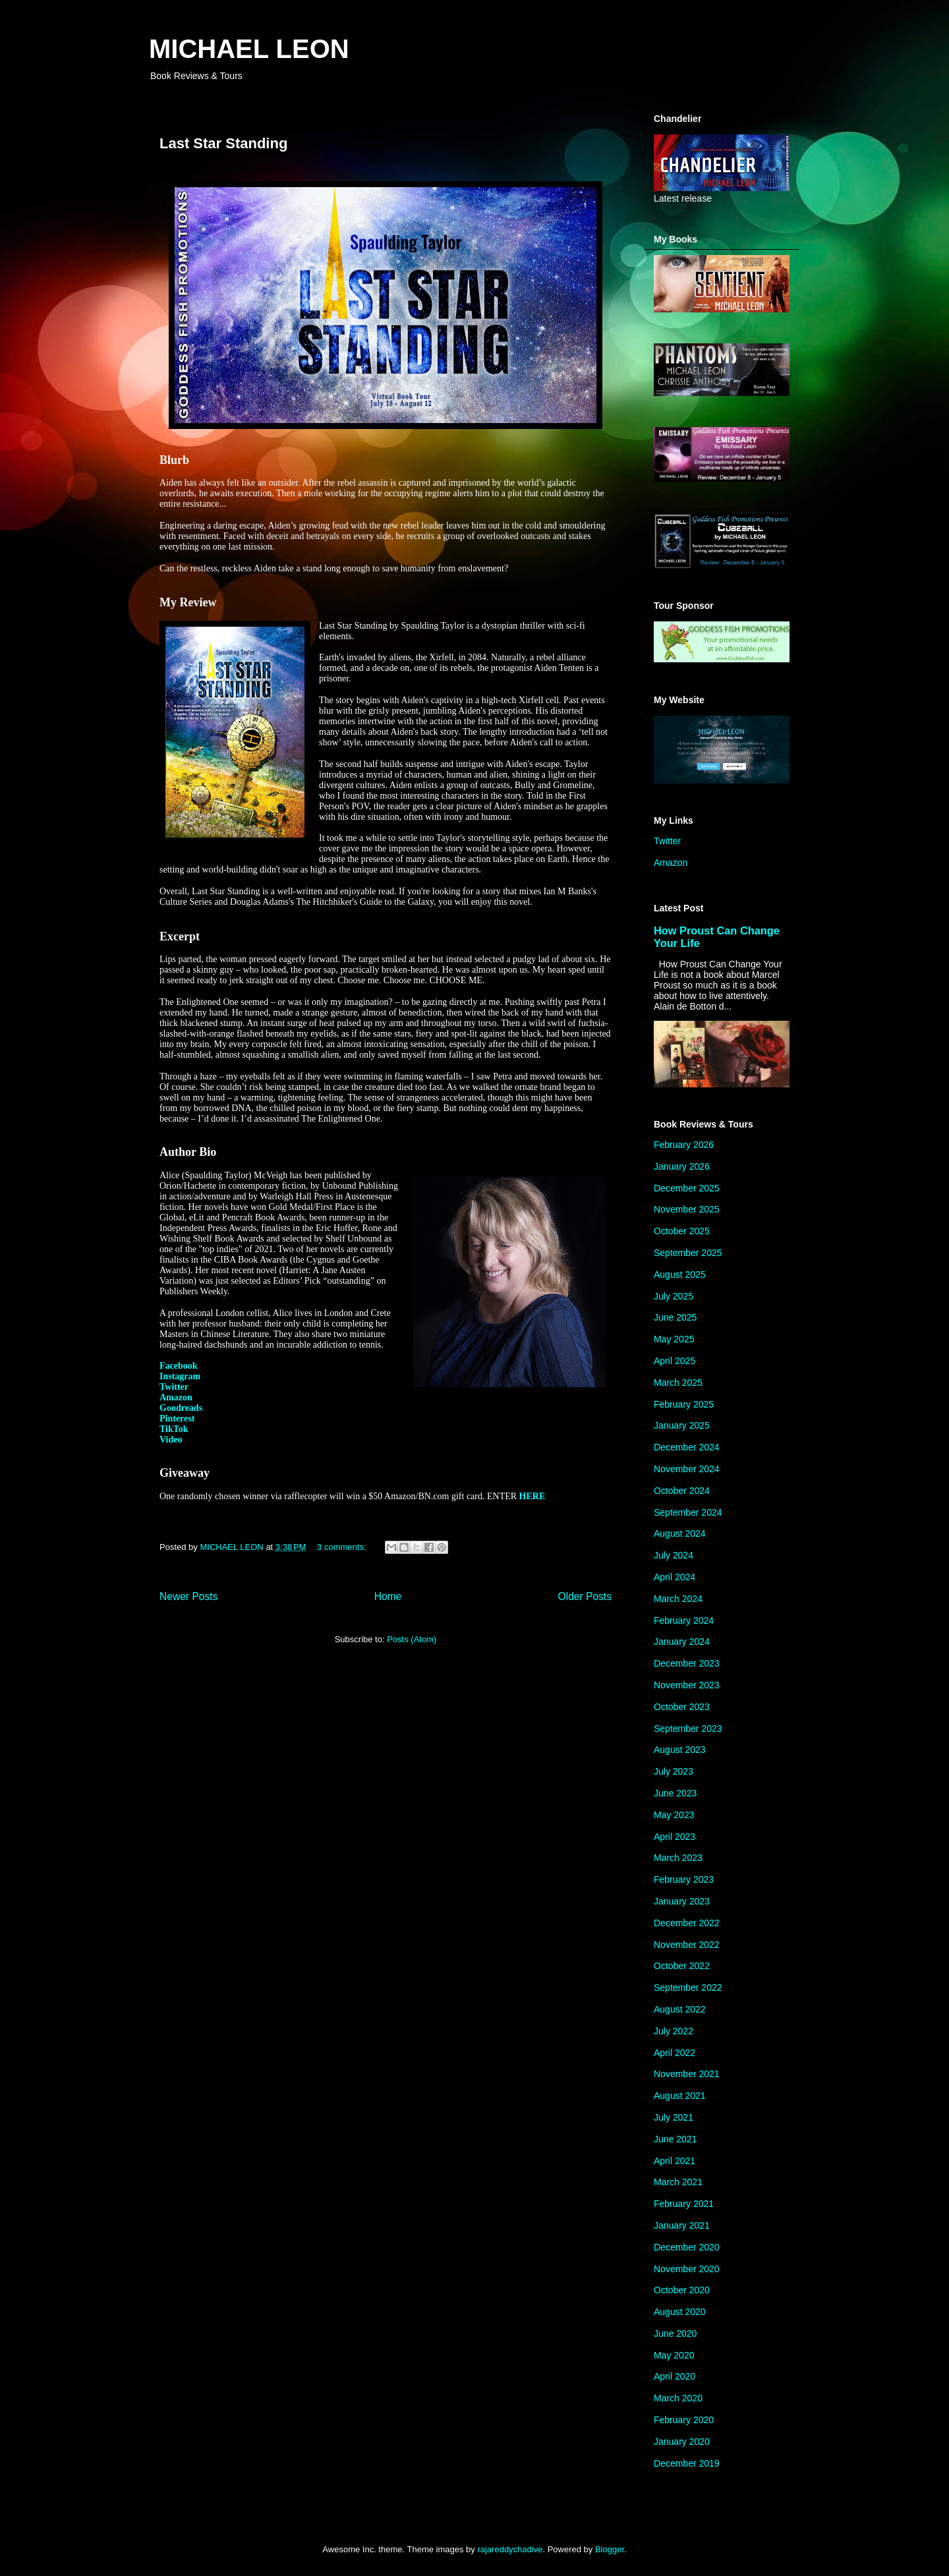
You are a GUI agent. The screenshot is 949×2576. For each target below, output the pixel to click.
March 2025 (678, 1382)
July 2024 (673, 1555)
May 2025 (674, 1339)
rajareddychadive (509, 2549)
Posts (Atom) (411, 1639)
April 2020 (674, 2376)
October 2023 (682, 1707)
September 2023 (688, 1728)
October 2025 (682, 1231)
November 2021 (687, 2074)
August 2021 (680, 2095)
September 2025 (688, 1252)
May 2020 (674, 2355)
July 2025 (673, 1296)
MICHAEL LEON (249, 48)
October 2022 (682, 1966)
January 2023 (682, 1901)
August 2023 (680, 1749)
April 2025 (674, 1361)
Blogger (609, 2549)
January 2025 (682, 1425)
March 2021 (678, 2182)
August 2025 (680, 1274)
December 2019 (687, 2463)
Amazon (670, 862)
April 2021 (674, 2161)
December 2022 (687, 1923)
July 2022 (673, 2031)
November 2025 (687, 1209)
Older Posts (585, 1596)
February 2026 (684, 1144)
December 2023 (687, 1663)
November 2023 (687, 1685)
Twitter (667, 841)
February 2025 (684, 1404)
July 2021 (673, 2117)
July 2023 (673, 1771)
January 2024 (682, 1641)
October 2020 (682, 2290)
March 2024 (678, 1598)
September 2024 (688, 1512)
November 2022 (687, 1944)
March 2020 (678, 2398)
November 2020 (687, 2269)
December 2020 (687, 2247)
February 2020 (684, 2420)
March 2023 (678, 1857)
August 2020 (680, 2311)
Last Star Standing (223, 143)
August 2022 (680, 2009)
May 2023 (674, 1815)
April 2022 (674, 2052)
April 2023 (674, 1836)
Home (388, 1596)
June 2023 (675, 1793)
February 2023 (684, 1879)
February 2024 (684, 1620)
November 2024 (687, 1469)
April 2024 (674, 1577)
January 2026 (682, 1166)
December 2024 (687, 1447)
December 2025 (687, 1188)
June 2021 (675, 2139)
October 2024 (682, 1490)
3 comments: (342, 1547)
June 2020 (675, 2333)
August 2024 (680, 1533)
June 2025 (675, 1317)
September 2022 (688, 1987)
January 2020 (682, 2441)
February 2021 (684, 2203)
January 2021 (682, 2225)
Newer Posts (188, 1596)
